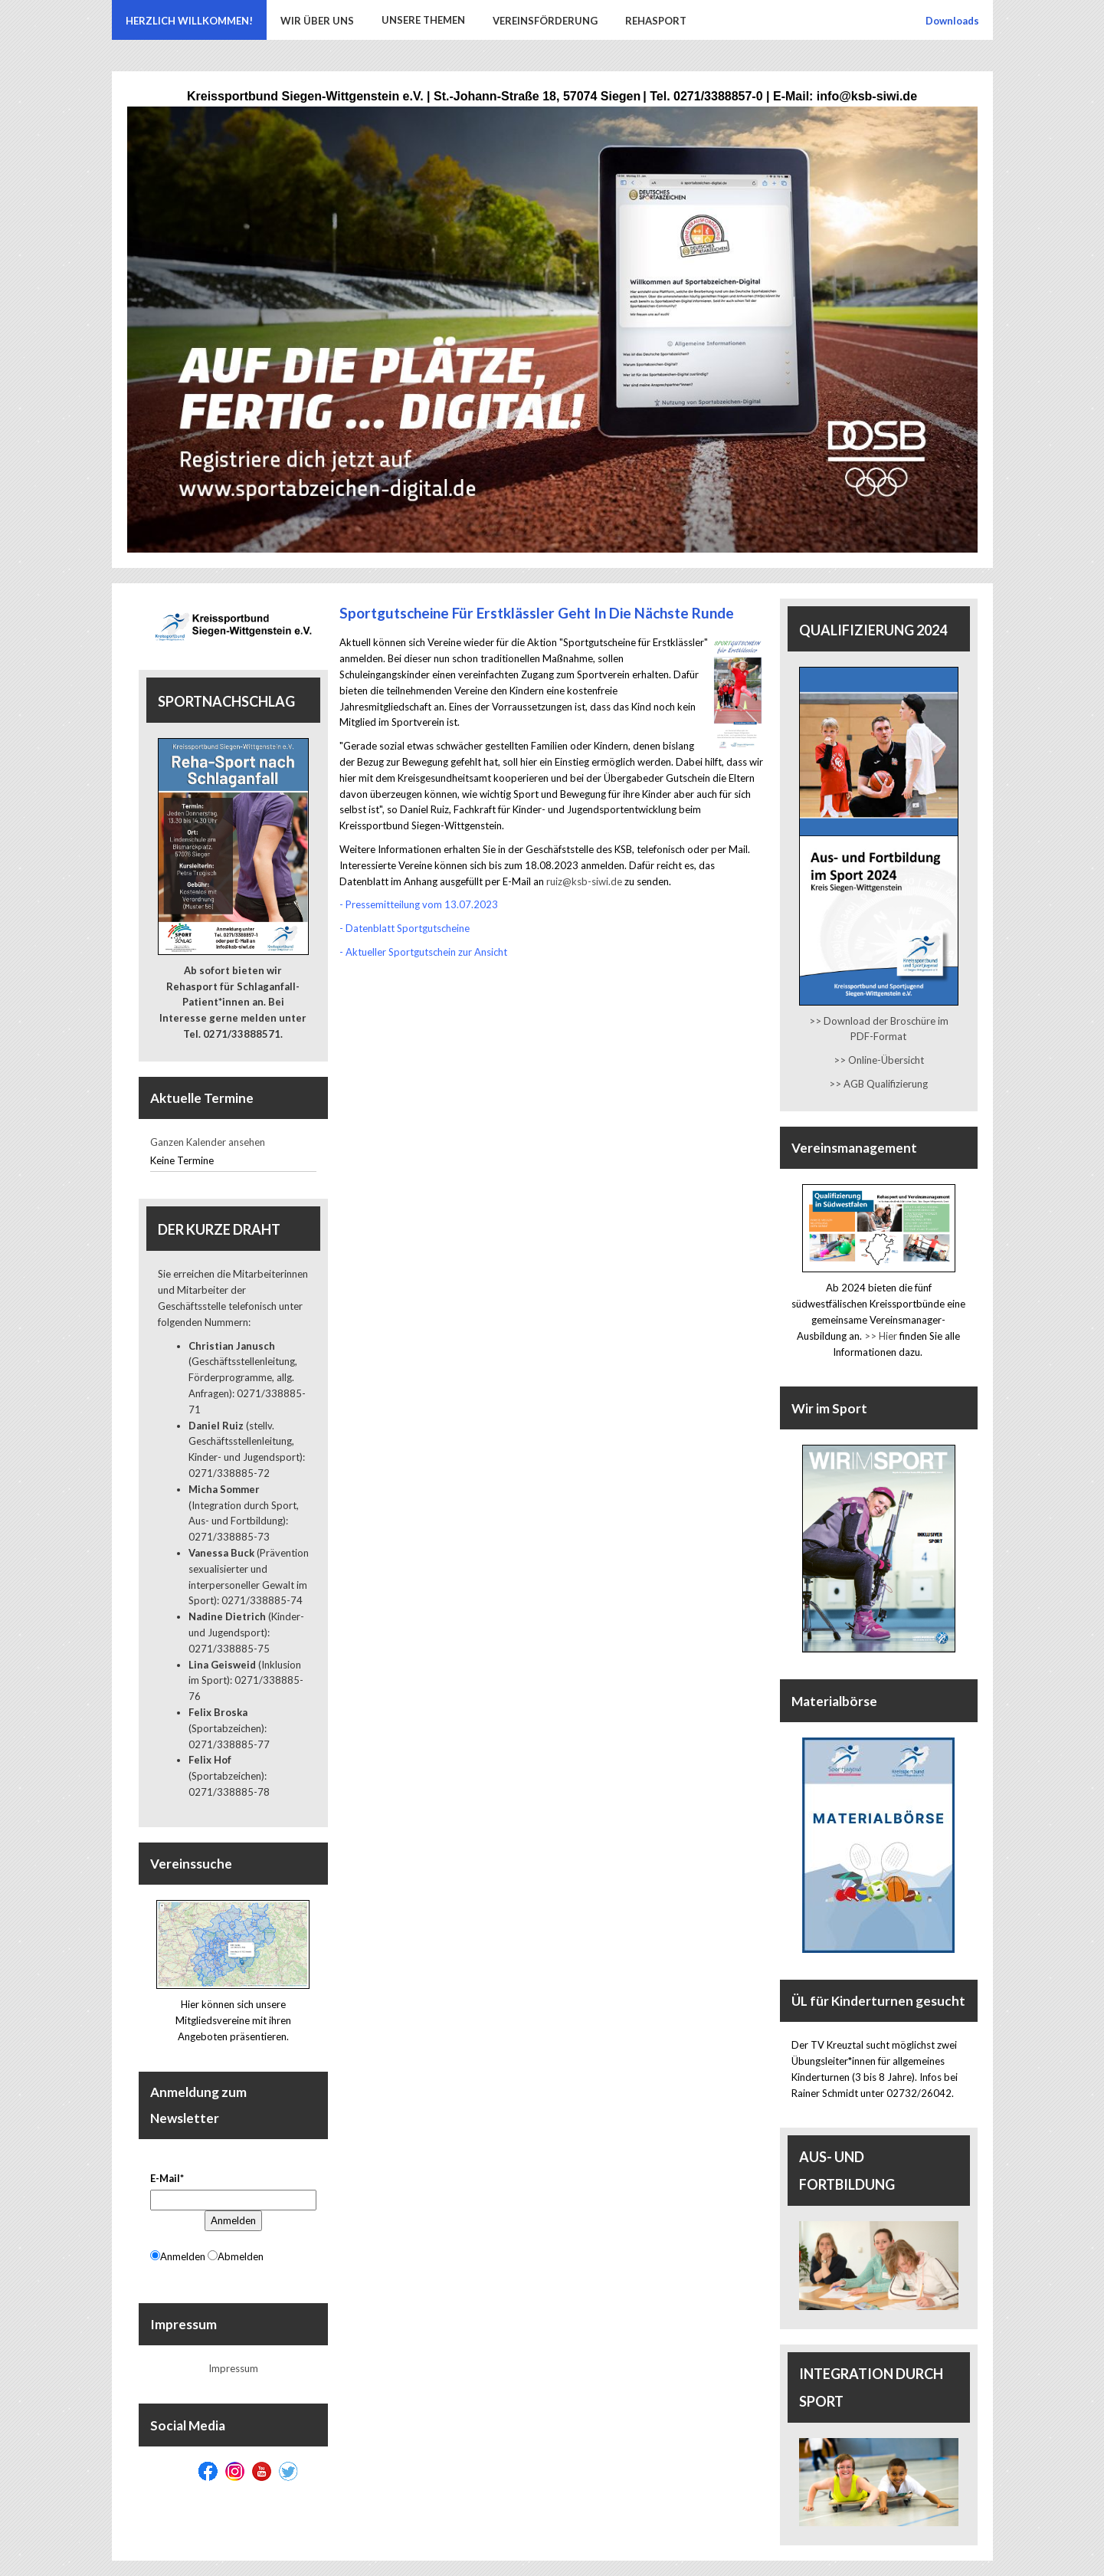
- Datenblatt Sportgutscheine (404, 928)
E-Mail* (167, 2178)
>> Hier (880, 1336)
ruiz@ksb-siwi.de (584, 881)
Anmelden (233, 2220)
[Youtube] (261, 2471)
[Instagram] (234, 2471)
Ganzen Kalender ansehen (207, 1142)
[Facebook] (208, 2471)
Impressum (233, 2368)
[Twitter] (288, 2471)
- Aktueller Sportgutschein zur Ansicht (423, 952)
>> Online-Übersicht (879, 1060)
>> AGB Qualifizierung (878, 1084)
